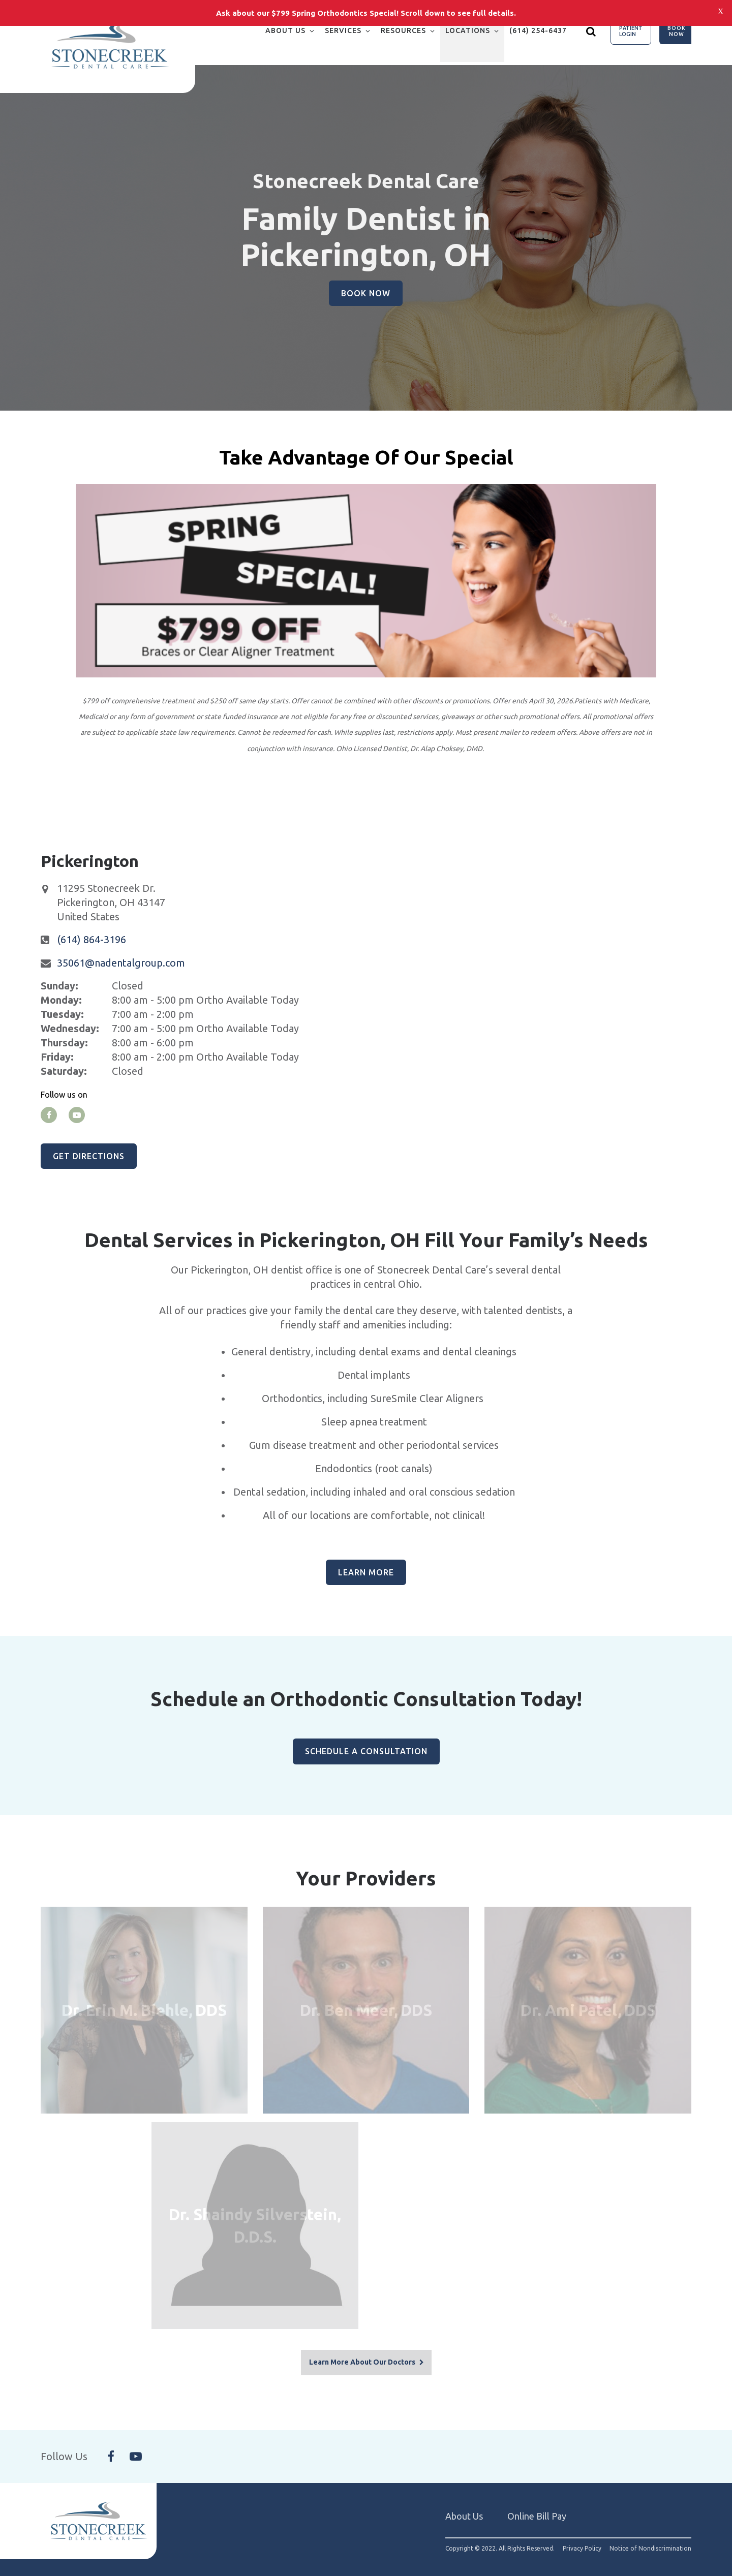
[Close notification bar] (720, 11)
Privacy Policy (582, 2533)
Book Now (676, 31)
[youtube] (77, 1115)
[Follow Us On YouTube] (135, 2441)
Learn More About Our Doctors (362, 2347)
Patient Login (631, 31)
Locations (467, 30)
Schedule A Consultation (366, 1751)
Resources (403, 30)
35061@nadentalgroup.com (121, 963)
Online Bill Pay (536, 2500)
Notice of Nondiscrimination (650, 2533)
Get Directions (89, 1156)
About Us (285, 30)
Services (343, 30)
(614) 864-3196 (91, 939)
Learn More (366, 1572)
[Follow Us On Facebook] (111, 2441)
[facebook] (49, 1115)
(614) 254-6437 (538, 30)
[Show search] (591, 31)
